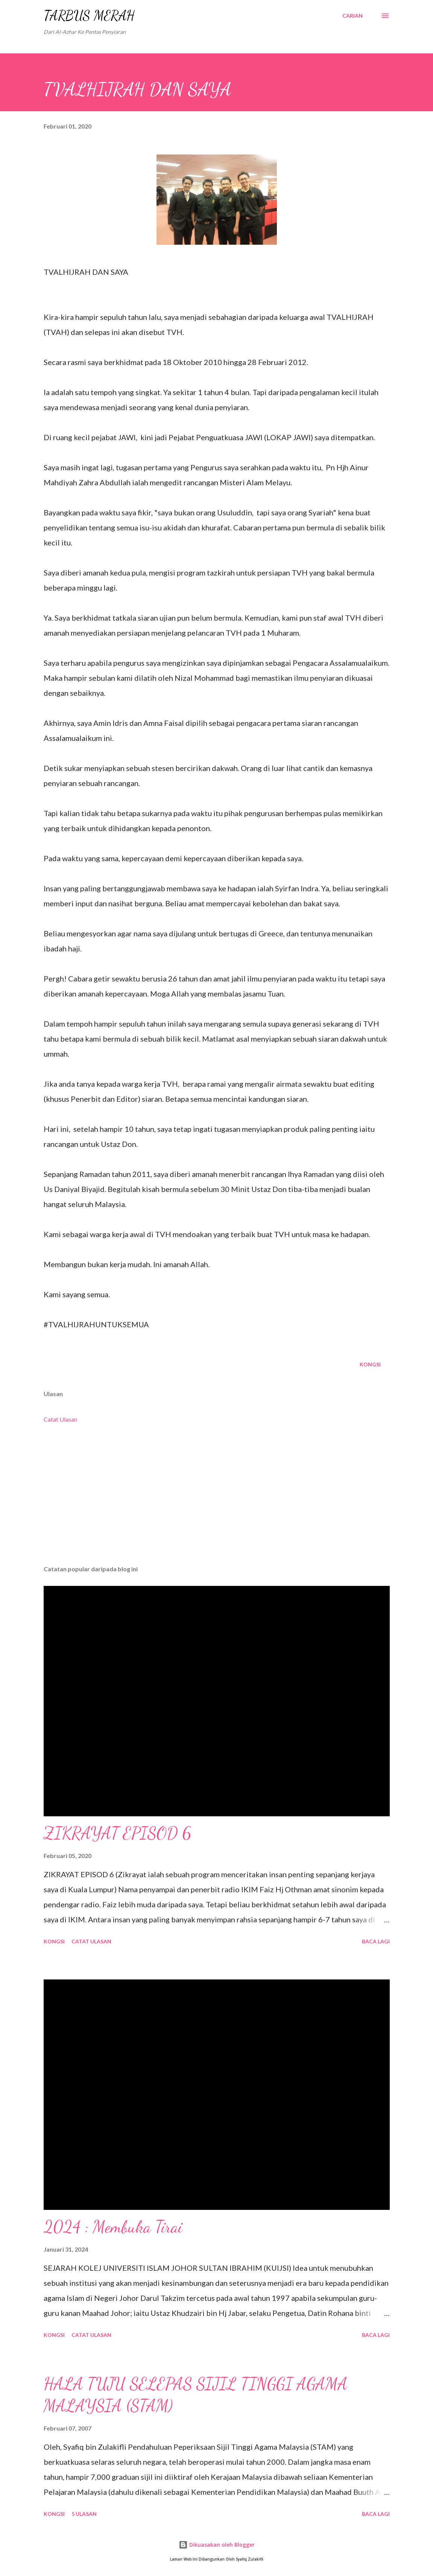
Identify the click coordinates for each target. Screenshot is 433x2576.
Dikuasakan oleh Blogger (217, 2544)
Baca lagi (376, 1941)
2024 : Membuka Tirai (113, 2227)
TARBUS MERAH (89, 16)
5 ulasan (84, 2514)
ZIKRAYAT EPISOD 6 (117, 1833)
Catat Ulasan (60, 1419)
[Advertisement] (217, 1500)
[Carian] (352, 16)
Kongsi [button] (370, 1364)
